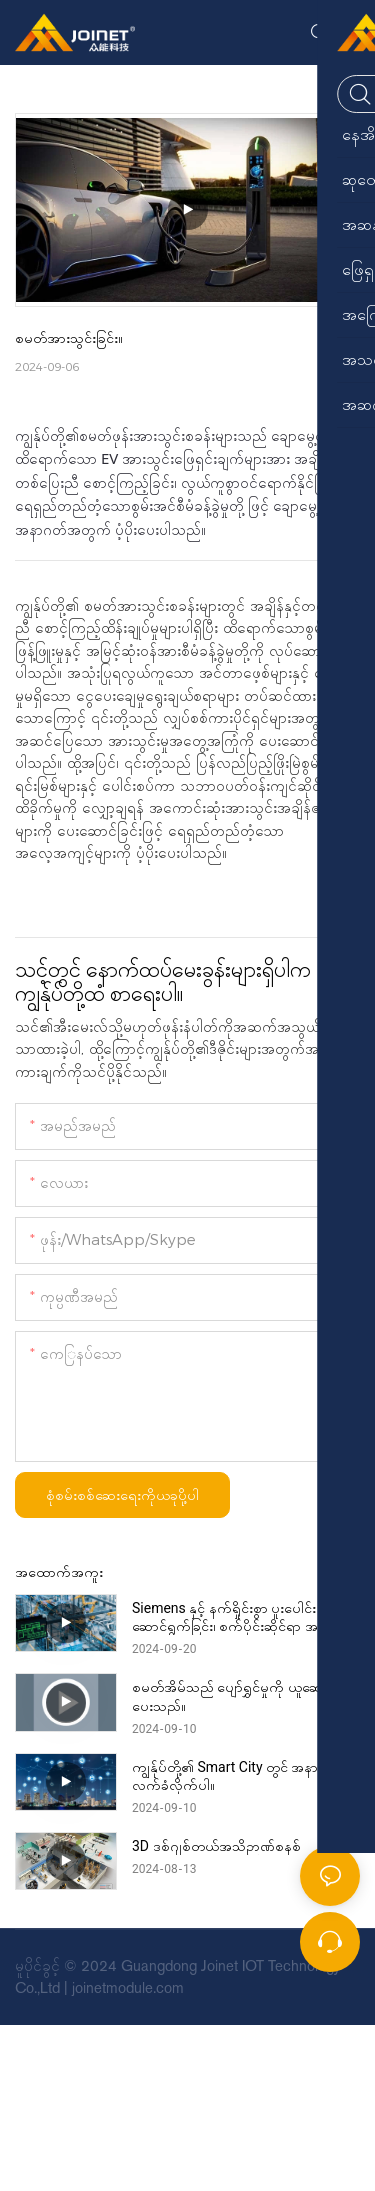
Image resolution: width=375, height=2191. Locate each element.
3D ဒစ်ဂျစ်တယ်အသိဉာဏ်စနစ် (216, 1846)
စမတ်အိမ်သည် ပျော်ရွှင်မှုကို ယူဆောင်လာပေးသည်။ (244, 1696)
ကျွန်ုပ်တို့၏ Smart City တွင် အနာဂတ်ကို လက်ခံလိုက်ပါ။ (244, 1776)
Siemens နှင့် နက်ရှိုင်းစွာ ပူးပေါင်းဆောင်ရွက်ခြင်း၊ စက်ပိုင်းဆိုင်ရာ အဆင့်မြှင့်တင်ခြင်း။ (245, 1617)
